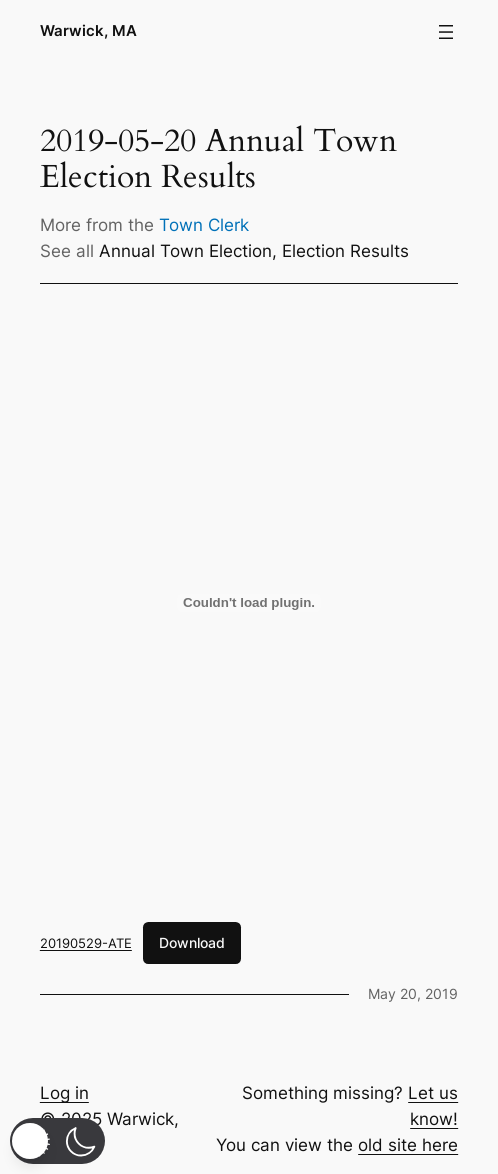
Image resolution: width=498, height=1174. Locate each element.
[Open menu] (446, 32)
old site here (408, 1145)
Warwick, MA (88, 31)
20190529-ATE (86, 943)
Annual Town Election (185, 251)
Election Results (345, 251)
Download (192, 942)
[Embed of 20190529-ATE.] (249, 603)
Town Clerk (204, 225)
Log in (64, 1093)
